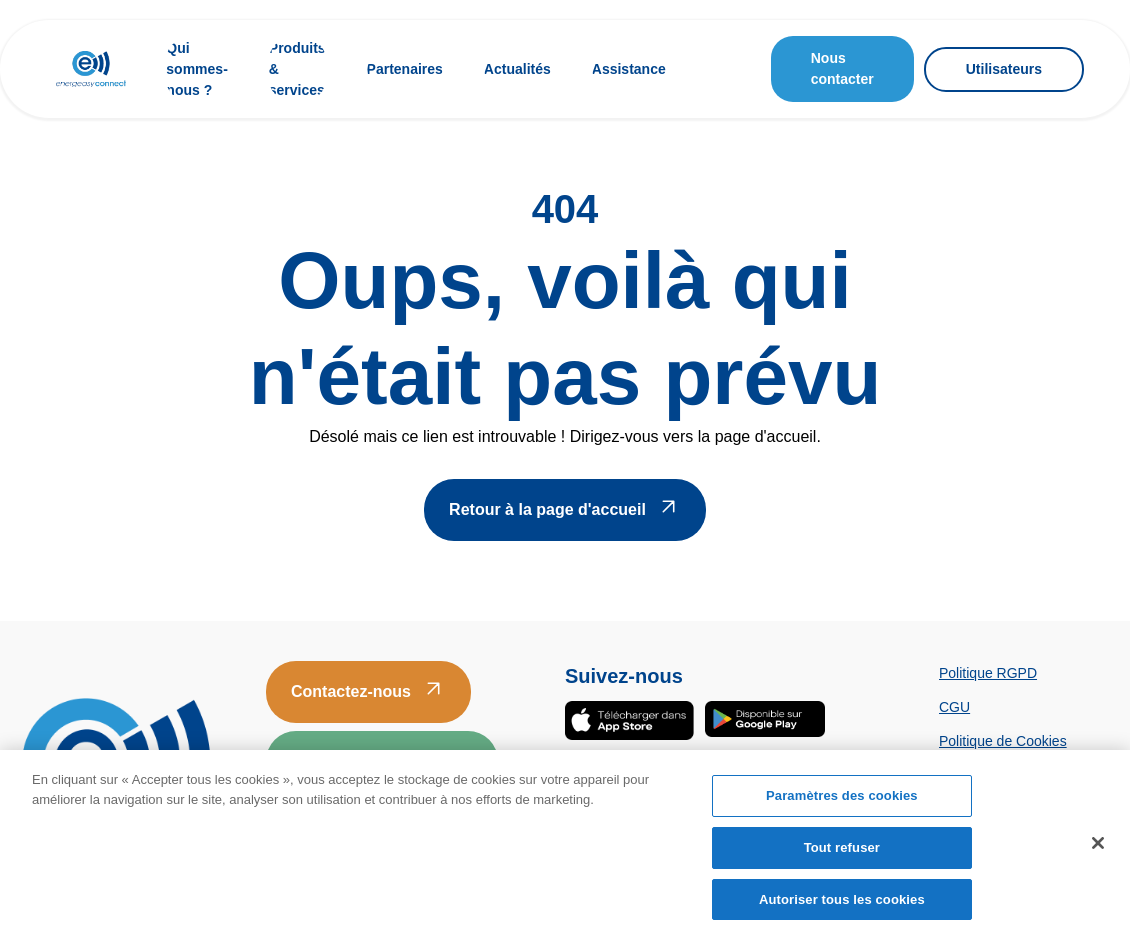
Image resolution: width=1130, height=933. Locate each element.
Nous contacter (842, 68)
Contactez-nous (351, 691)
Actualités (517, 69)
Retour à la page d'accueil (547, 509)
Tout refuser (842, 851)
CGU (954, 707)
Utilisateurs (1004, 69)
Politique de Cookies (1003, 741)
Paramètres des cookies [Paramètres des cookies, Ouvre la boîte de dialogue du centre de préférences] (842, 800)
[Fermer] (1098, 848)
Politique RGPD (988, 673)
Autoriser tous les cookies (842, 903)
